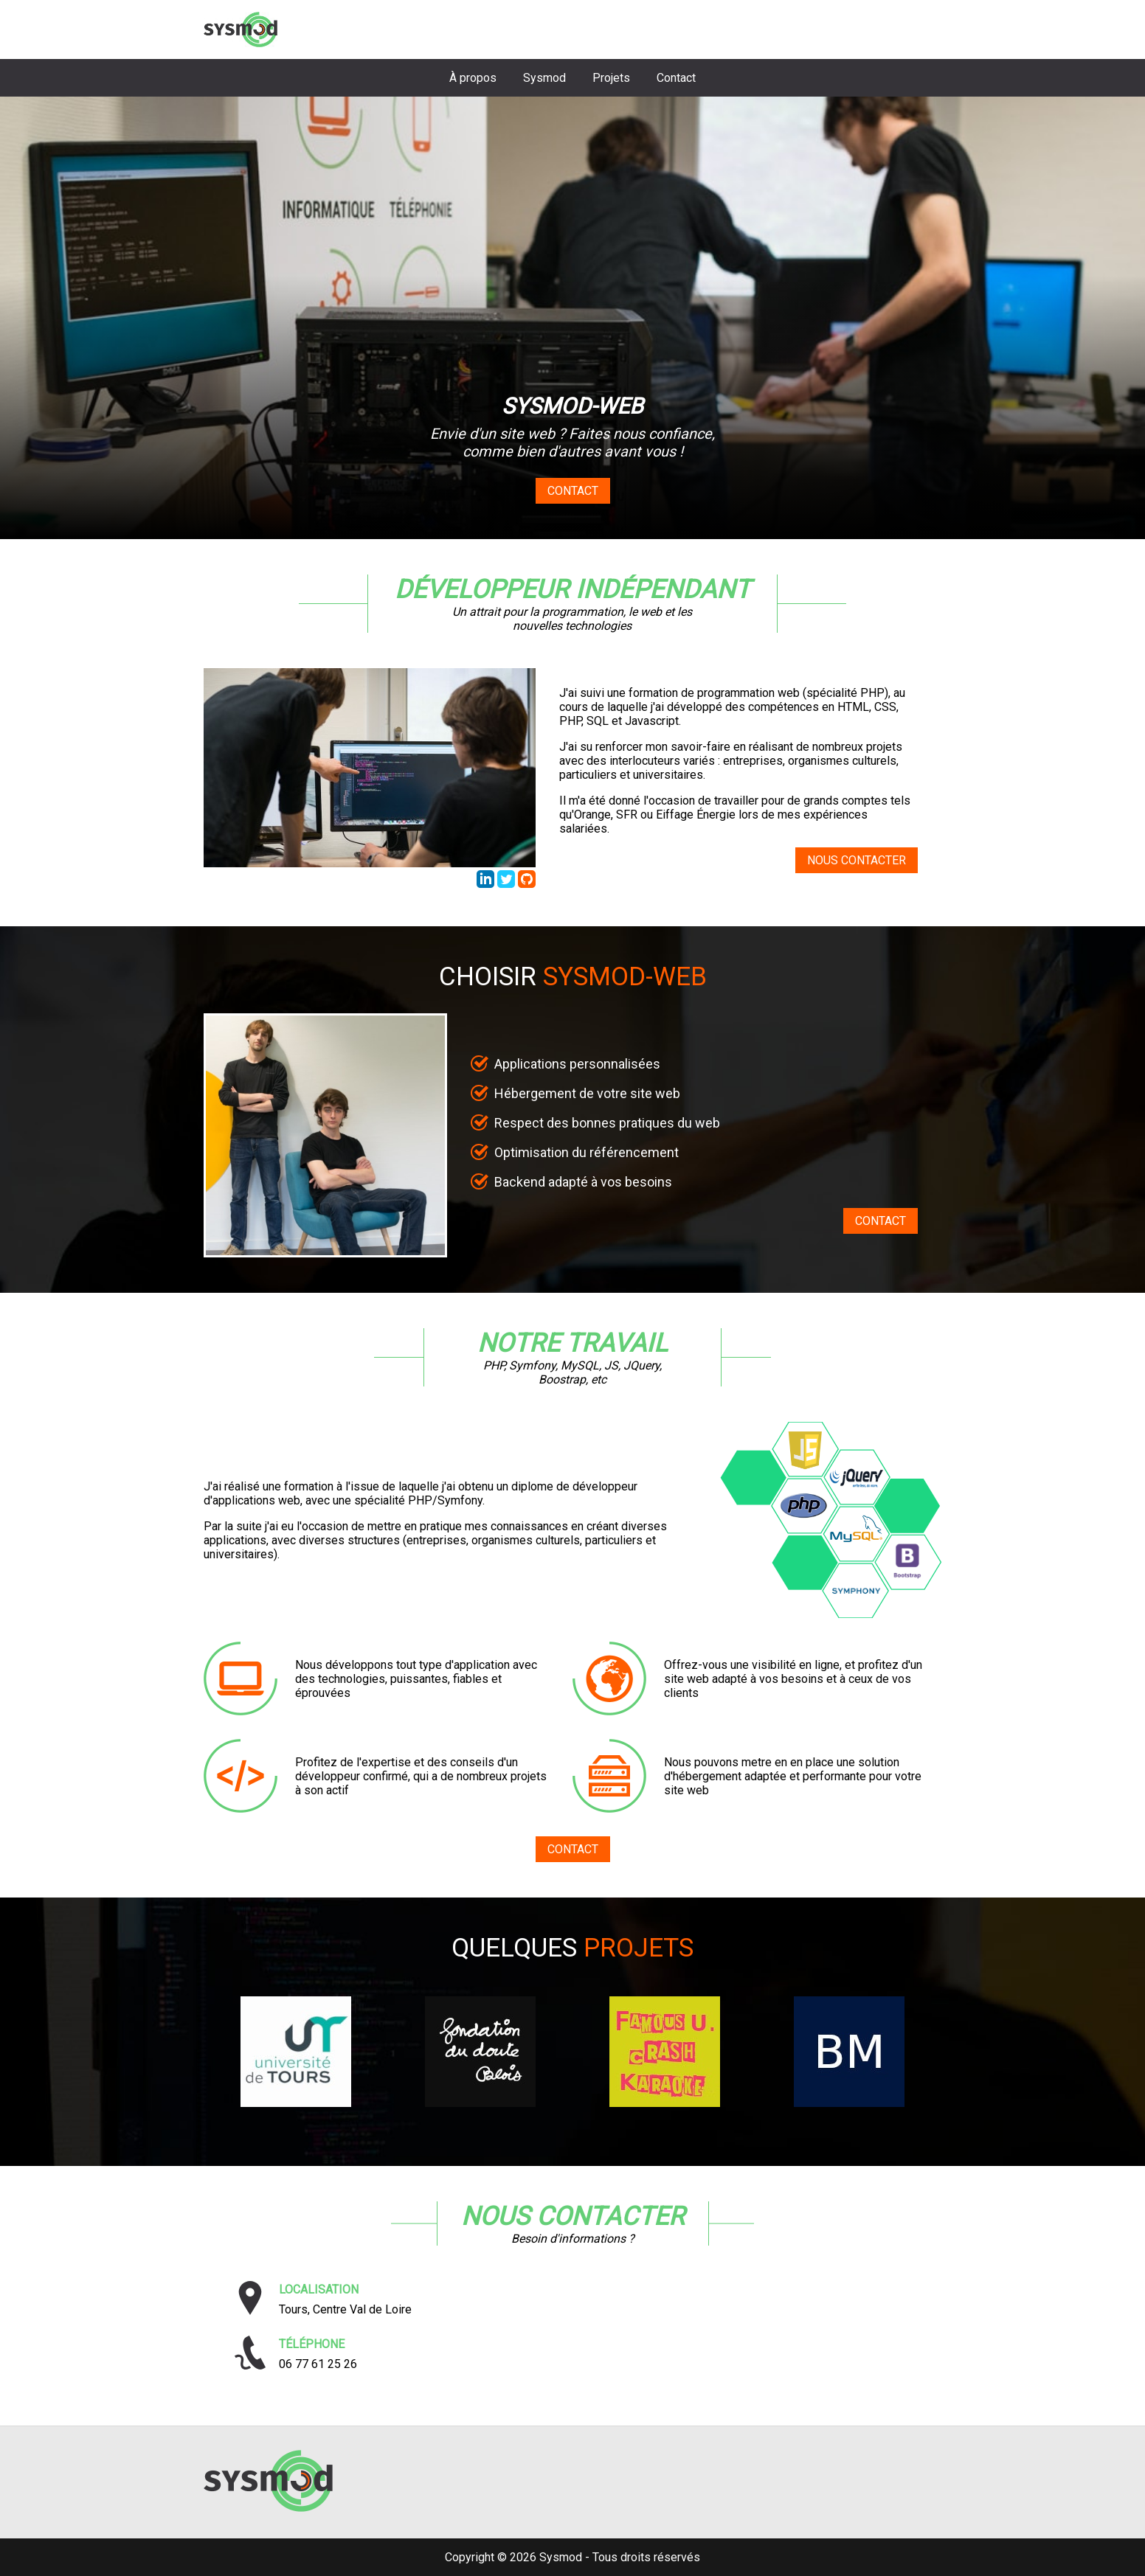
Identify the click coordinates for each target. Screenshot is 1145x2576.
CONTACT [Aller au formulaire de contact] (880, 1221)
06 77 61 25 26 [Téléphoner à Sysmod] (318, 2364)
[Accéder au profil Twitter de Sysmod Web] (507, 884)
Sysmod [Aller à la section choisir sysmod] (544, 78)
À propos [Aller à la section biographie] (473, 78)
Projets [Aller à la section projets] (611, 78)
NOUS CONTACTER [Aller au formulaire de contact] (856, 860)
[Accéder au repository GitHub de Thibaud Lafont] (527, 884)
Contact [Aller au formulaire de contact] (572, 491)
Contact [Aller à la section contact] (676, 78)
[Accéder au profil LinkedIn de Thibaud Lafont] (487, 884)
